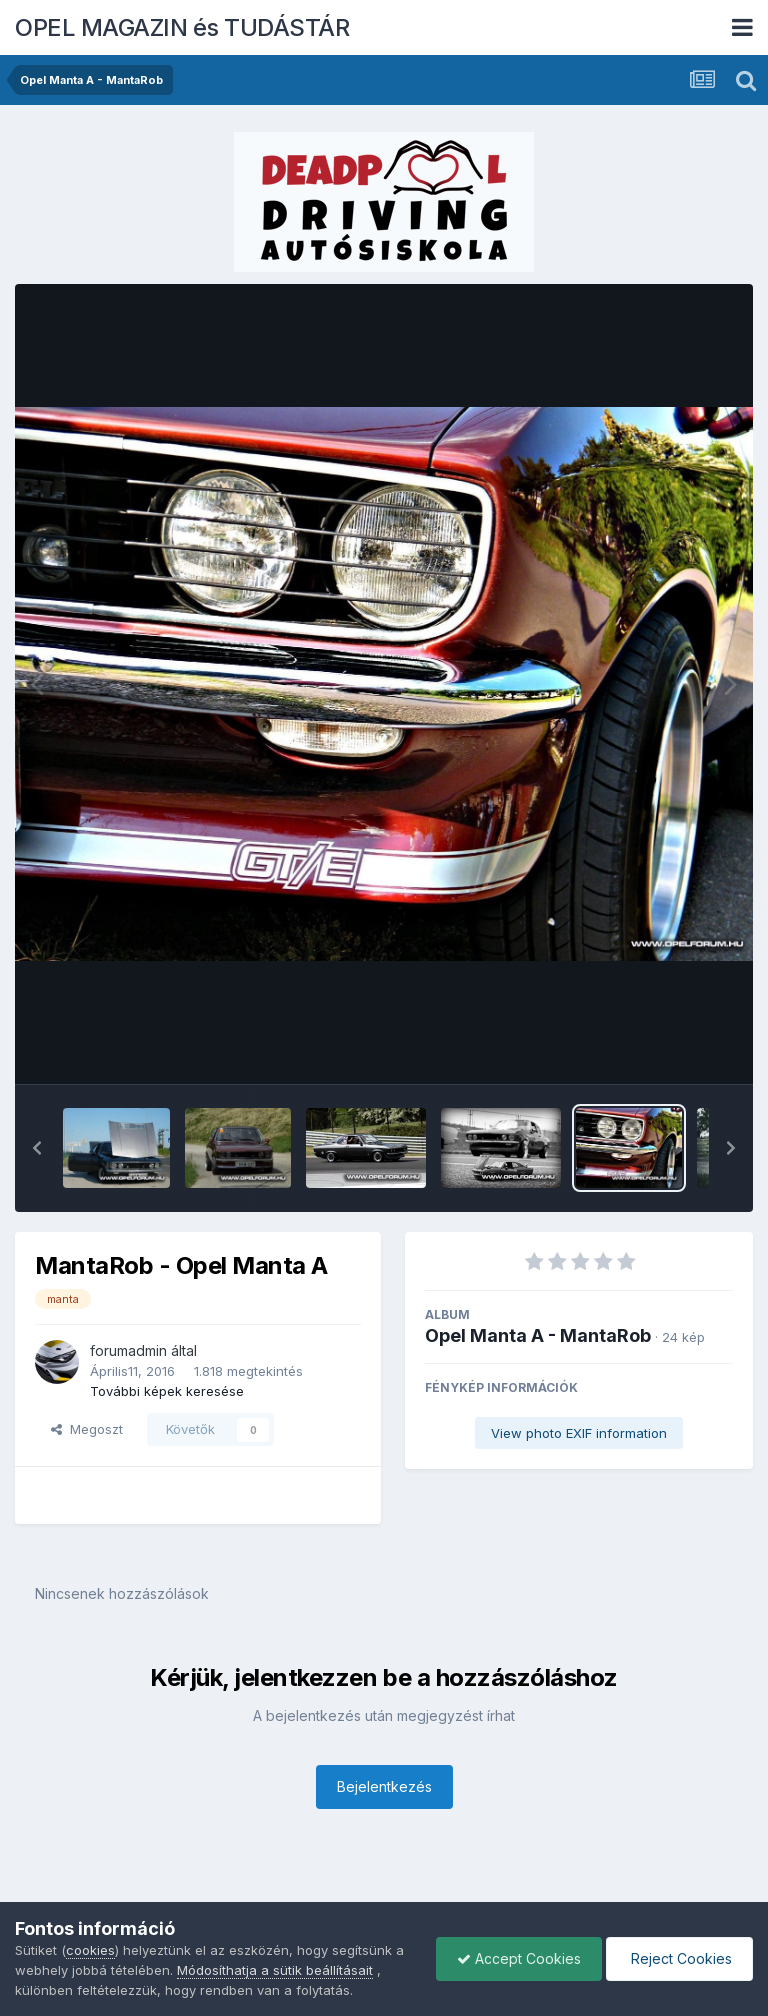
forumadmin (128, 1350)
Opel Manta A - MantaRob (538, 1335)
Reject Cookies (679, 1958)
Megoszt (87, 1429)
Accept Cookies (519, 1958)
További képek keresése (167, 1391)
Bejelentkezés (384, 1786)
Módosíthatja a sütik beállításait (275, 1970)
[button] (37, 1148)
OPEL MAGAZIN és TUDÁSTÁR (182, 27)
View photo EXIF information (579, 1433)
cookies (90, 1950)
